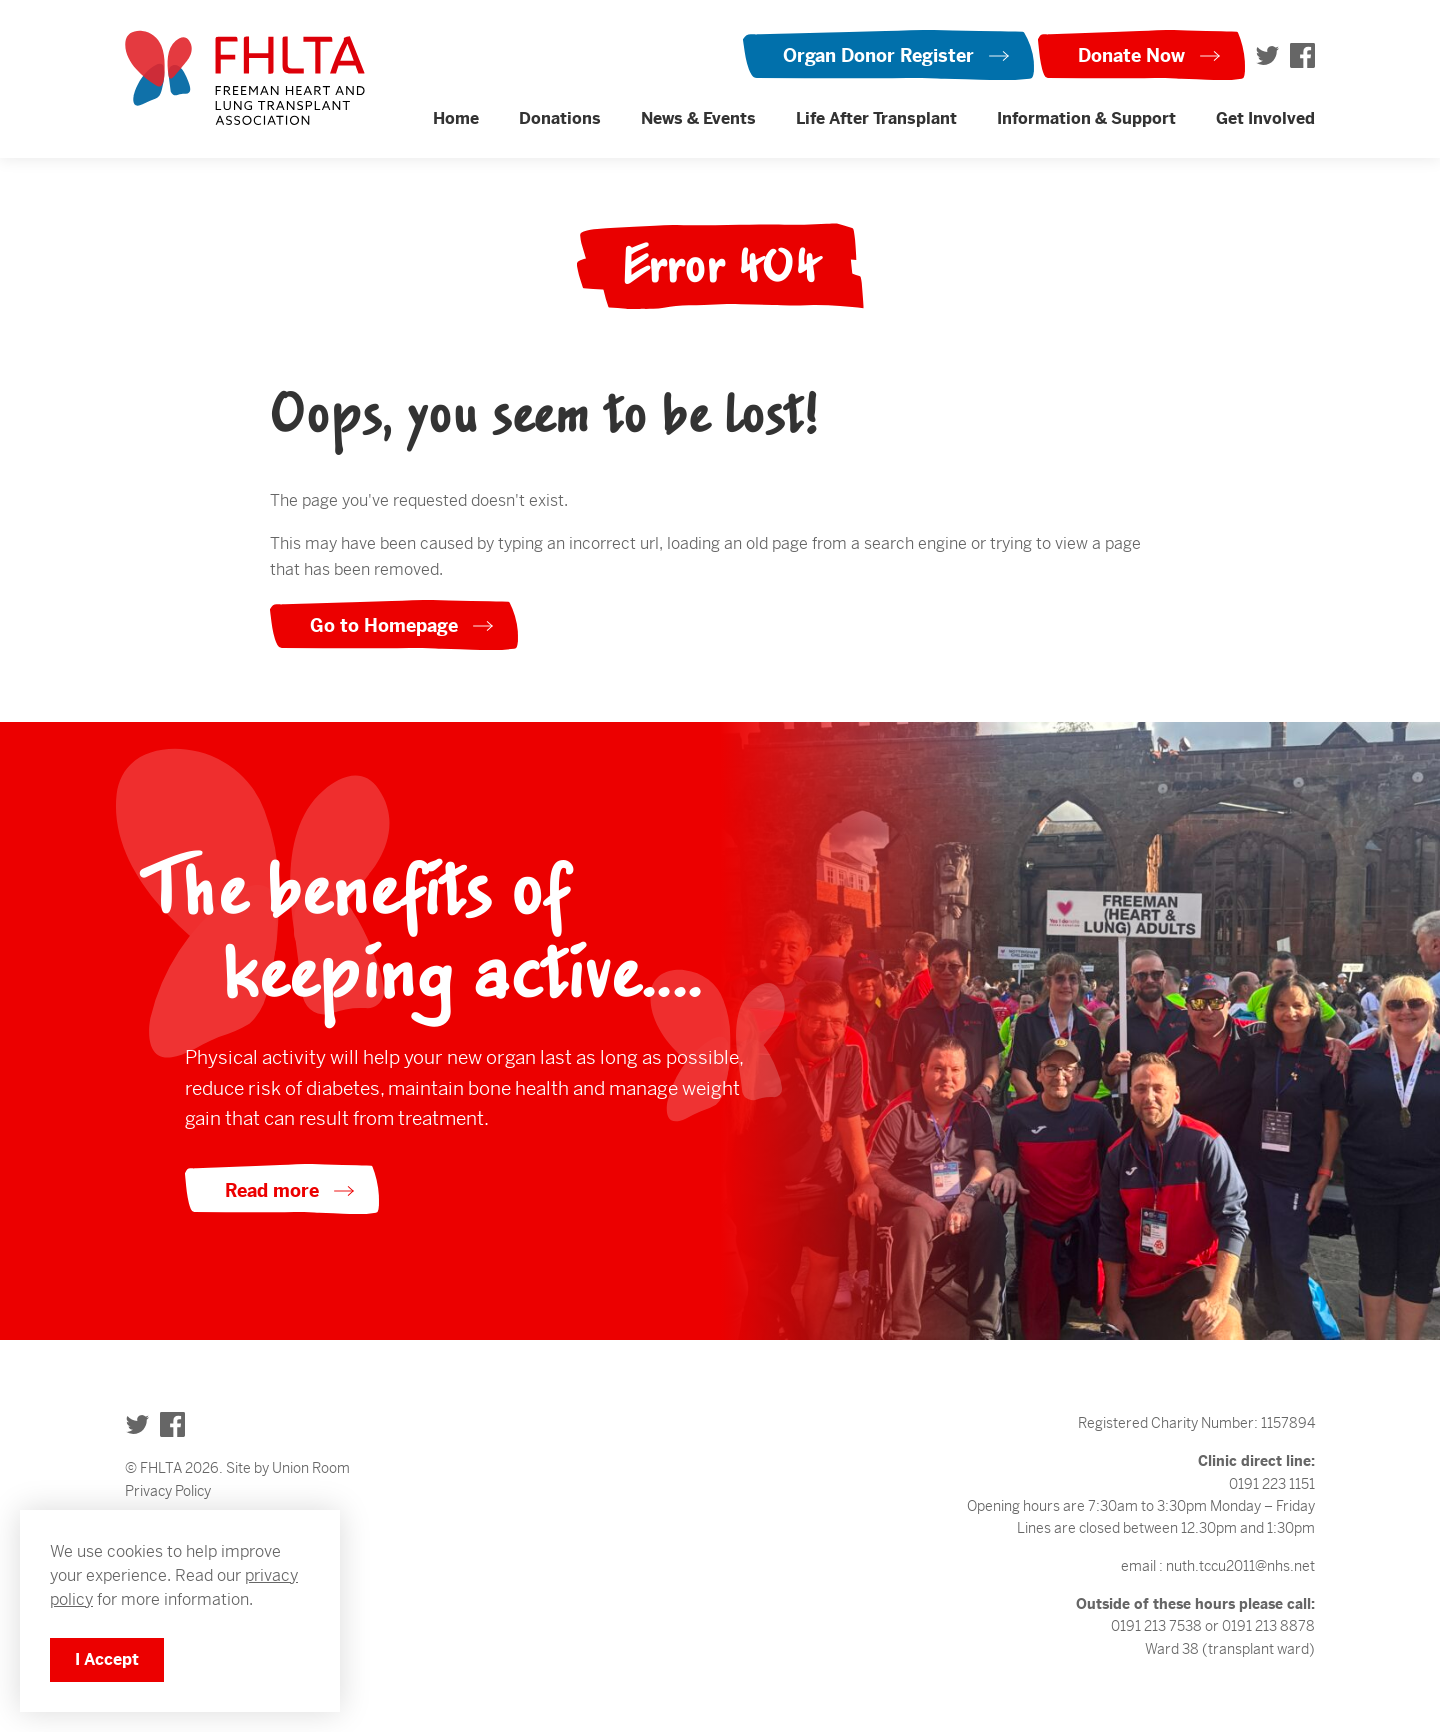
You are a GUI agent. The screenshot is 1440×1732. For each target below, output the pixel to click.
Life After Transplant (876, 118)
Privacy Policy (168, 1491)
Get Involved (1265, 118)
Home (456, 118)
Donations (560, 118)
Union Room (311, 1468)
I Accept (107, 1659)
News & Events (698, 118)
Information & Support (1086, 118)
